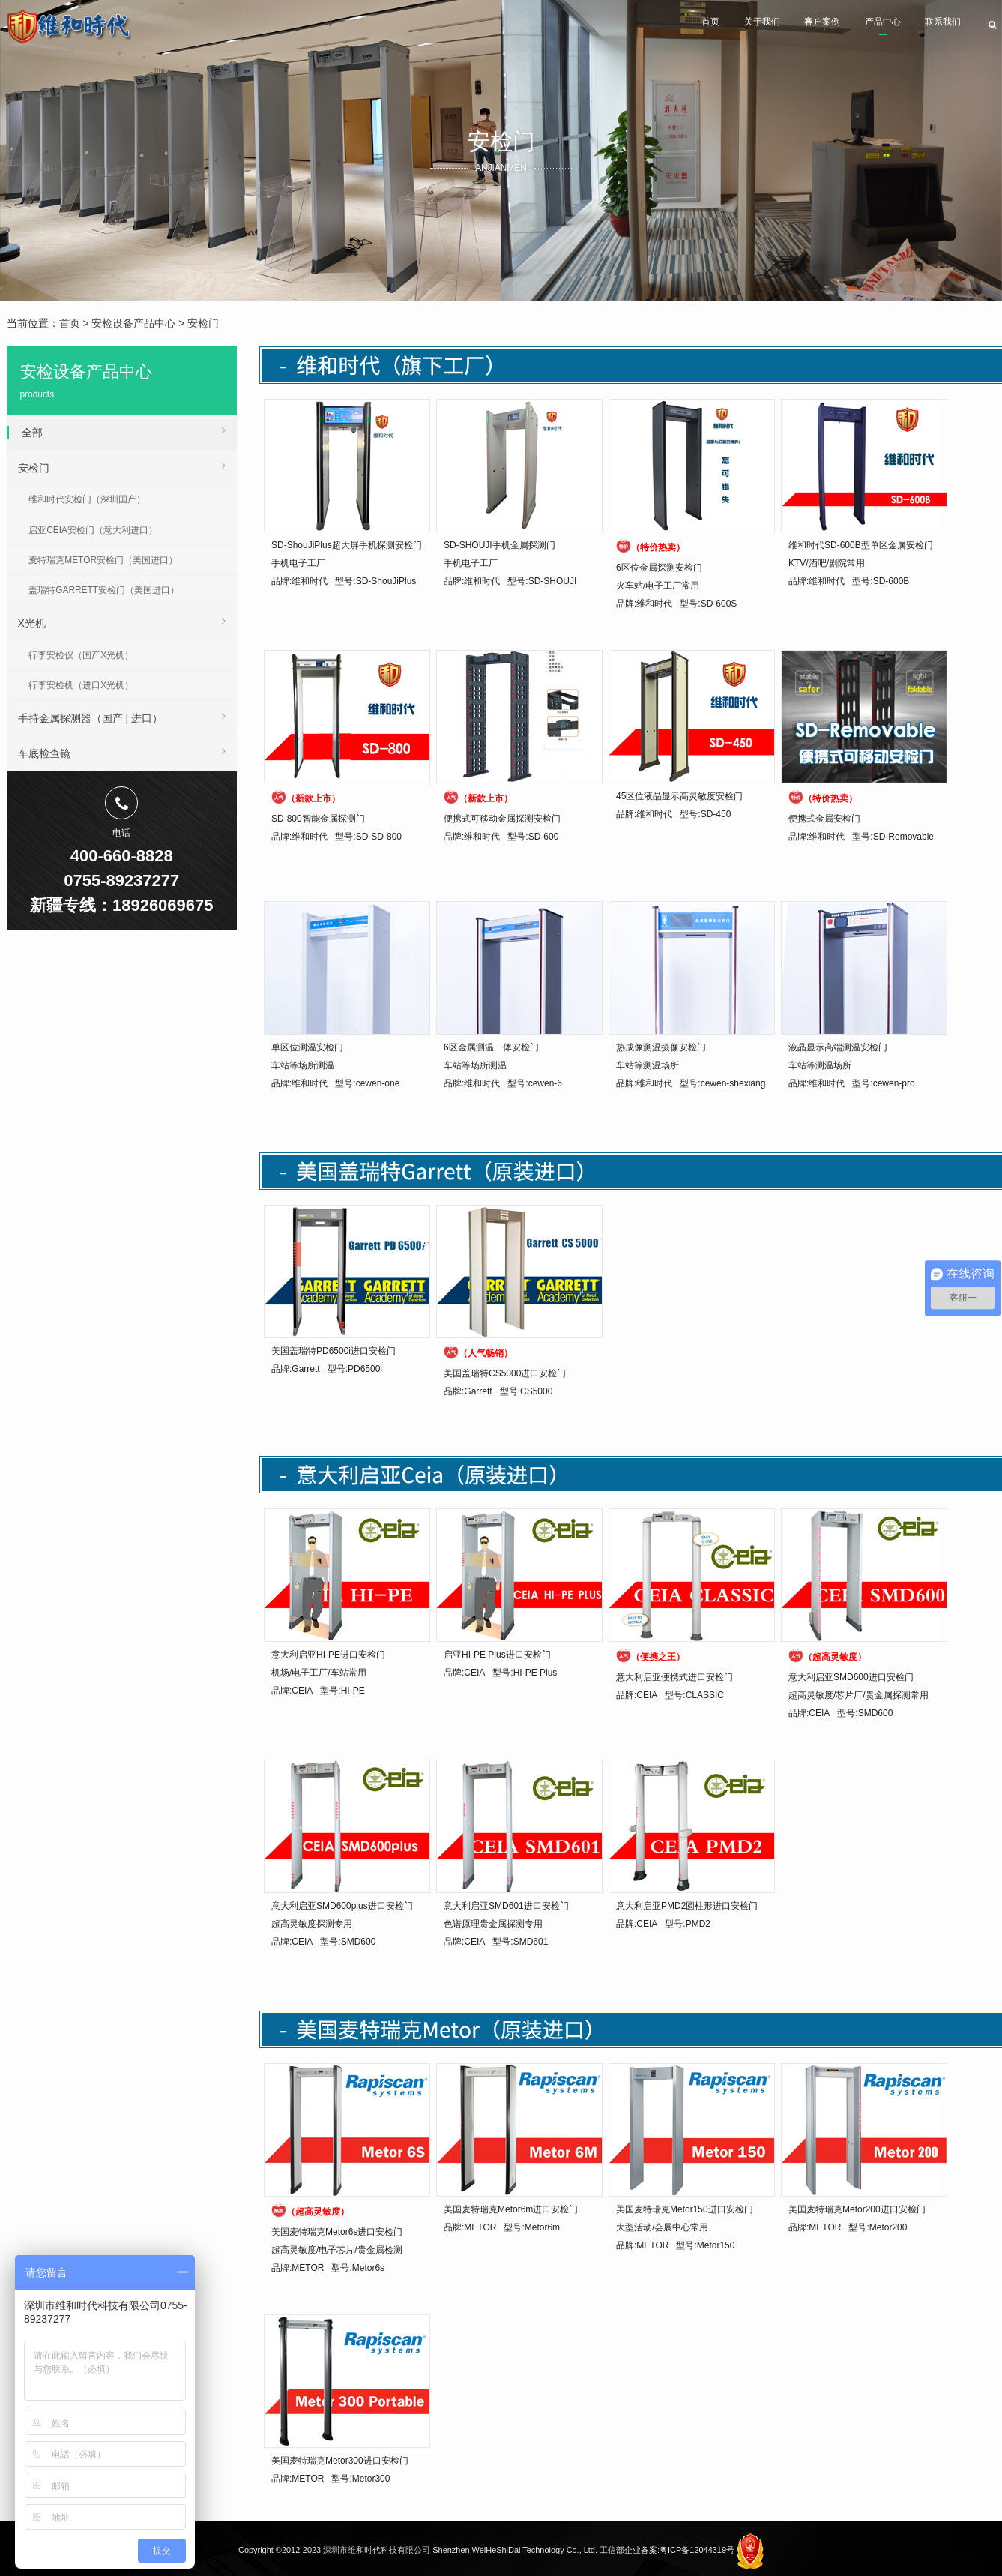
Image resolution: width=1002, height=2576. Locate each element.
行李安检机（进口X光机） (80, 685)
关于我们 (686, 26)
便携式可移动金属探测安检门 (502, 818)
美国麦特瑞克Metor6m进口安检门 (511, 2209)
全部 (124, 430)
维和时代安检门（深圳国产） (86, 499)
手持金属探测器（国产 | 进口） (122, 716)
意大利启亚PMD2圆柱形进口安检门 (687, 1906)
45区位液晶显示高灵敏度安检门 (679, 796)
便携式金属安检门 (824, 818)
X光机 (122, 621)
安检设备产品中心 (133, 323)
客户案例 (767, 26)
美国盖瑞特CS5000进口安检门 (505, 1373)
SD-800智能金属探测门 (318, 818)
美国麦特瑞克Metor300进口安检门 (339, 2460)
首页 (616, 26)
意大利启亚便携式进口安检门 (674, 1677)
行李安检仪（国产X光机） (80, 655)
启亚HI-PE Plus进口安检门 (497, 1654)
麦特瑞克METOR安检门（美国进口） (103, 560)
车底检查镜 (122, 751)
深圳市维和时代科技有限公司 (376, 2549)
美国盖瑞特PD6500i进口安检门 (333, 1351)
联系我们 (930, 26)
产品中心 (848, 26)
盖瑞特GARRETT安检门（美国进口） (103, 590)
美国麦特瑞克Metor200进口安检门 (857, 2209)
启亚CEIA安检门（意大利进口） (92, 530)
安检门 (203, 323)
